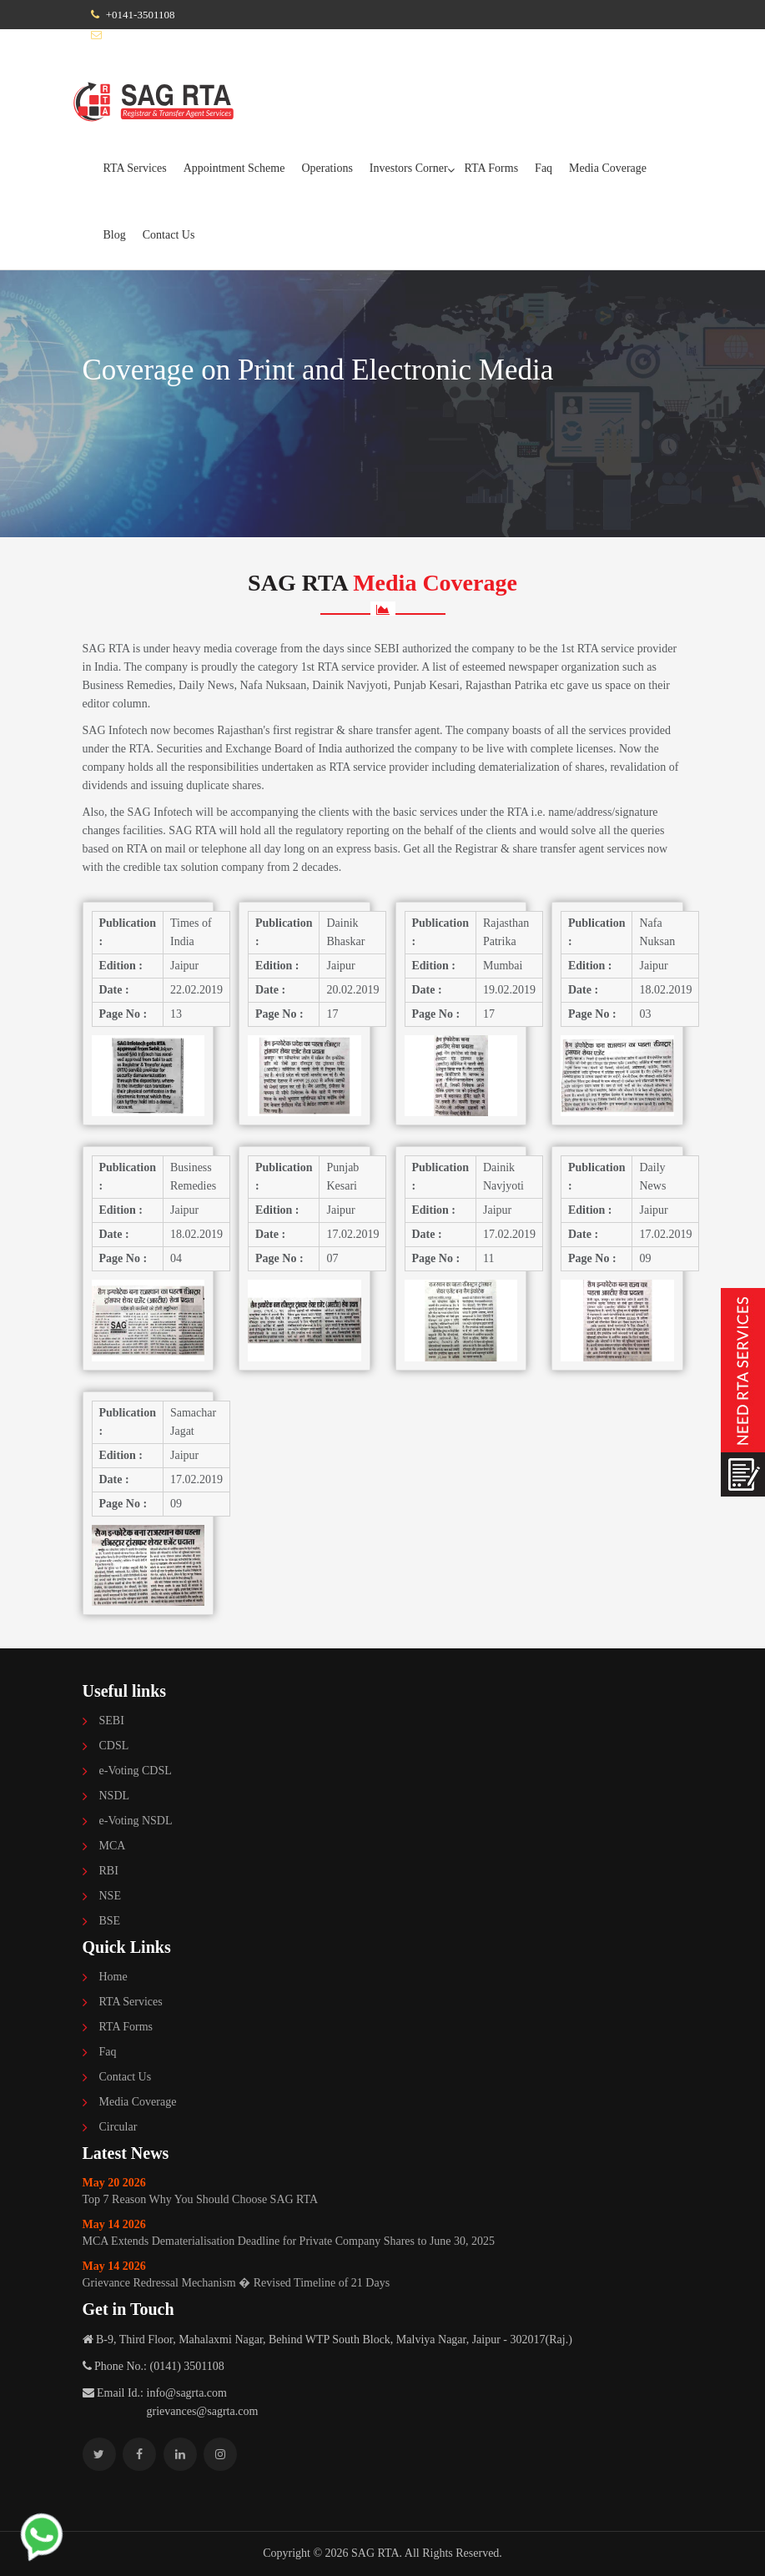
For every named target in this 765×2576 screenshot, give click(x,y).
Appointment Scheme (234, 168)
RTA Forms (492, 168)
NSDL (114, 1795)
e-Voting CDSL (135, 1770)
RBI (108, 1870)
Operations (326, 168)
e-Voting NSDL (136, 1820)
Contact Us (169, 235)
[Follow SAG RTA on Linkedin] (180, 2454)
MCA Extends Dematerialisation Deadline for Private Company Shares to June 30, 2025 (383, 2231)
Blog (114, 235)
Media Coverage (608, 168)
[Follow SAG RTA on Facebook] (139, 2454)
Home (113, 1976)
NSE (110, 1895)
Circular (118, 2127)
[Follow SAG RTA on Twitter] (99, 2454)
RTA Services (135, 168)
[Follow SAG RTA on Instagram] (220, 2454)
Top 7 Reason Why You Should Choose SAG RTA (383, 2190)
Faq (543, 168)
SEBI (111, 1720)
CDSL (114, 1745)
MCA (112, 1845)
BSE (110, 1920)
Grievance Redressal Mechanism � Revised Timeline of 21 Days (383, 2273)
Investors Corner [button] (409, 168)
